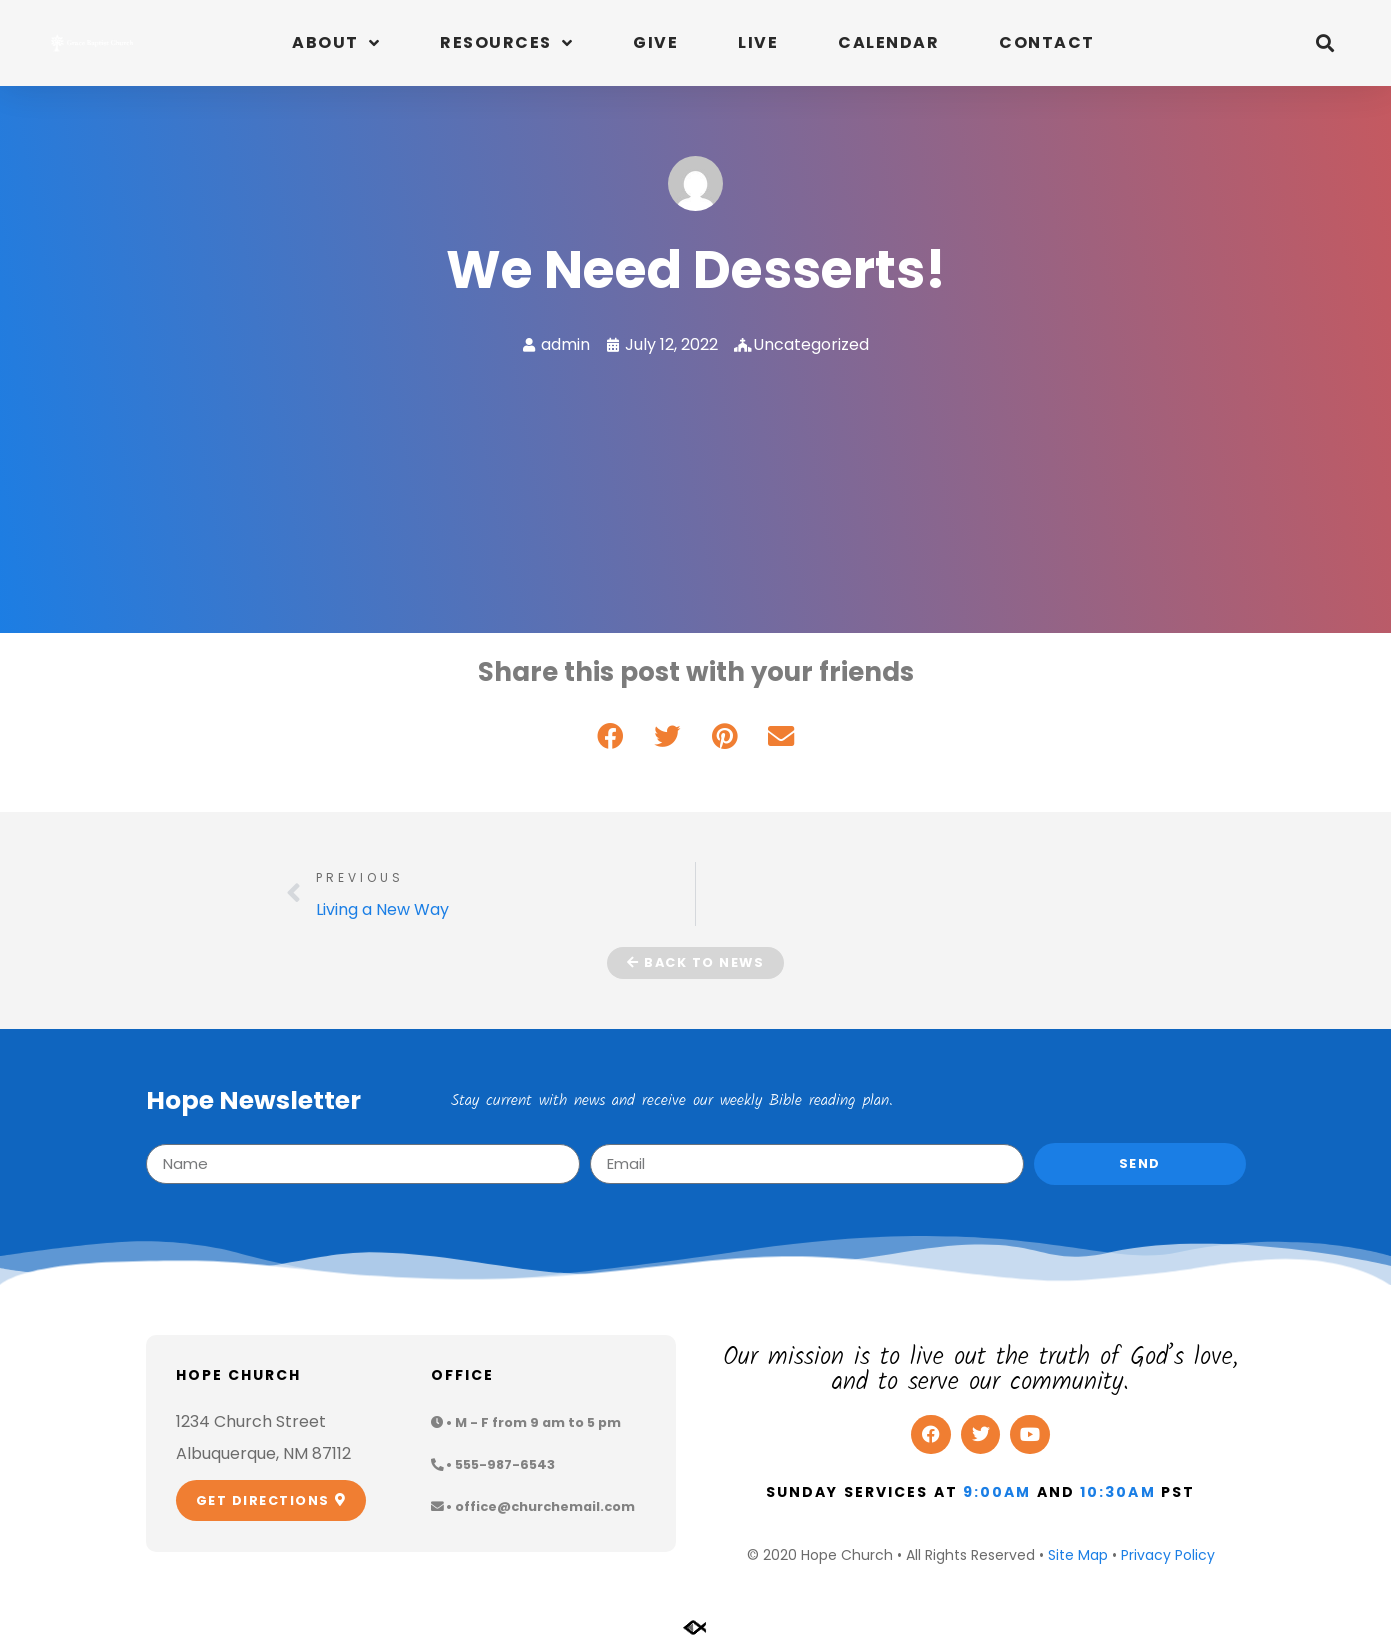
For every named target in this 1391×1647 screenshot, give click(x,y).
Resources (506, 43)
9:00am (997, 1492)
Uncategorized (811, 344)
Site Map (1078, 1555)
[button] (1325, 43)
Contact (1047, 42)
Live (758, 42)
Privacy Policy (1168, 1555)
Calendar (888, 42)
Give (655, 42)
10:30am (1118, 1492)
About (336, 43)
